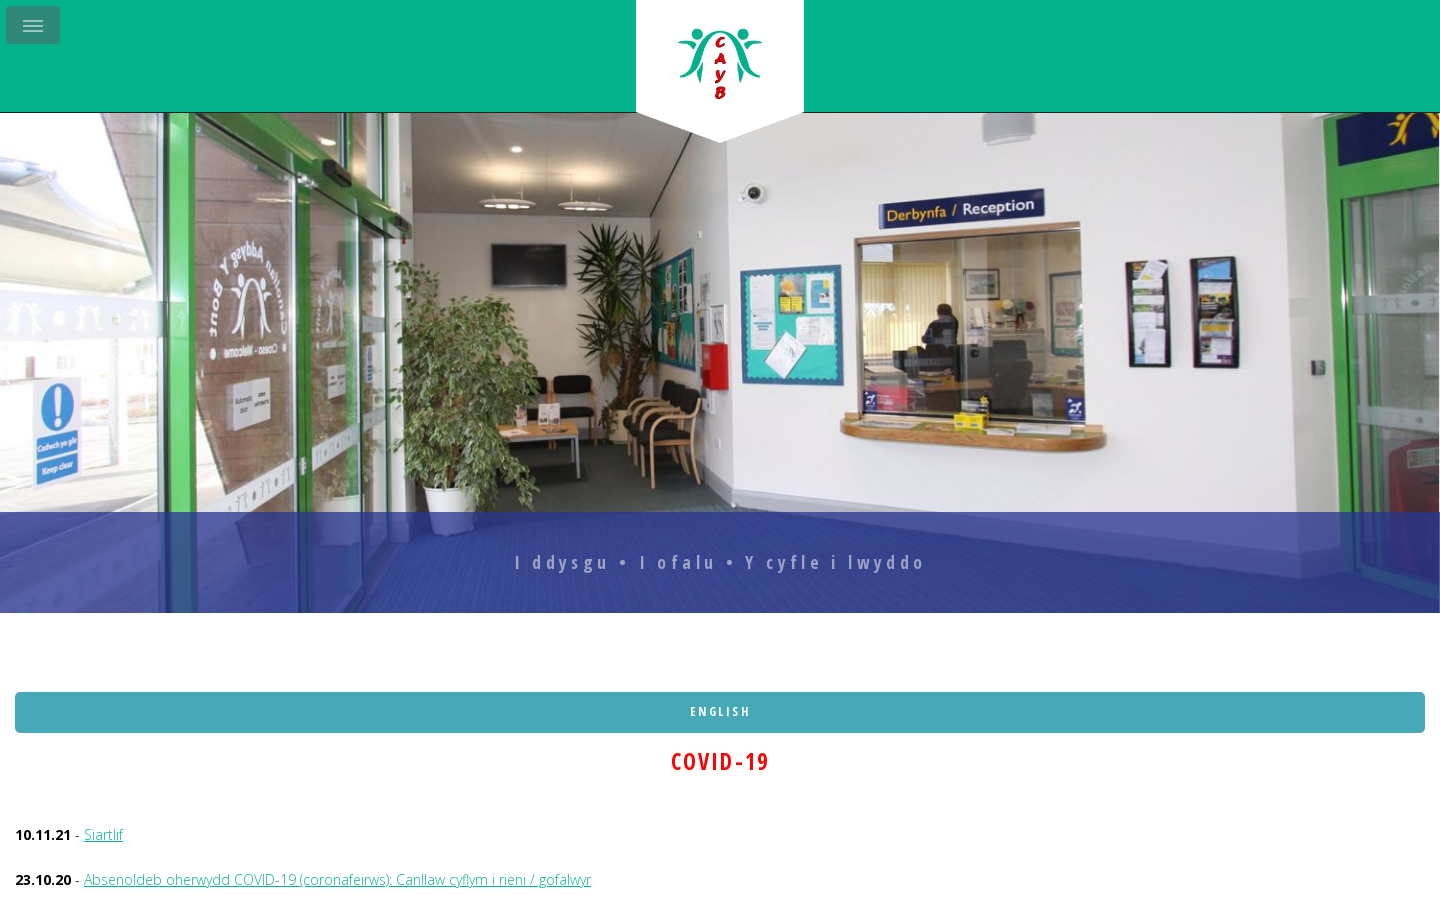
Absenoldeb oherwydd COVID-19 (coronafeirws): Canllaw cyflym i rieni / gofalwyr (337, 879)
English (720, 711)
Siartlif (103, 834)
